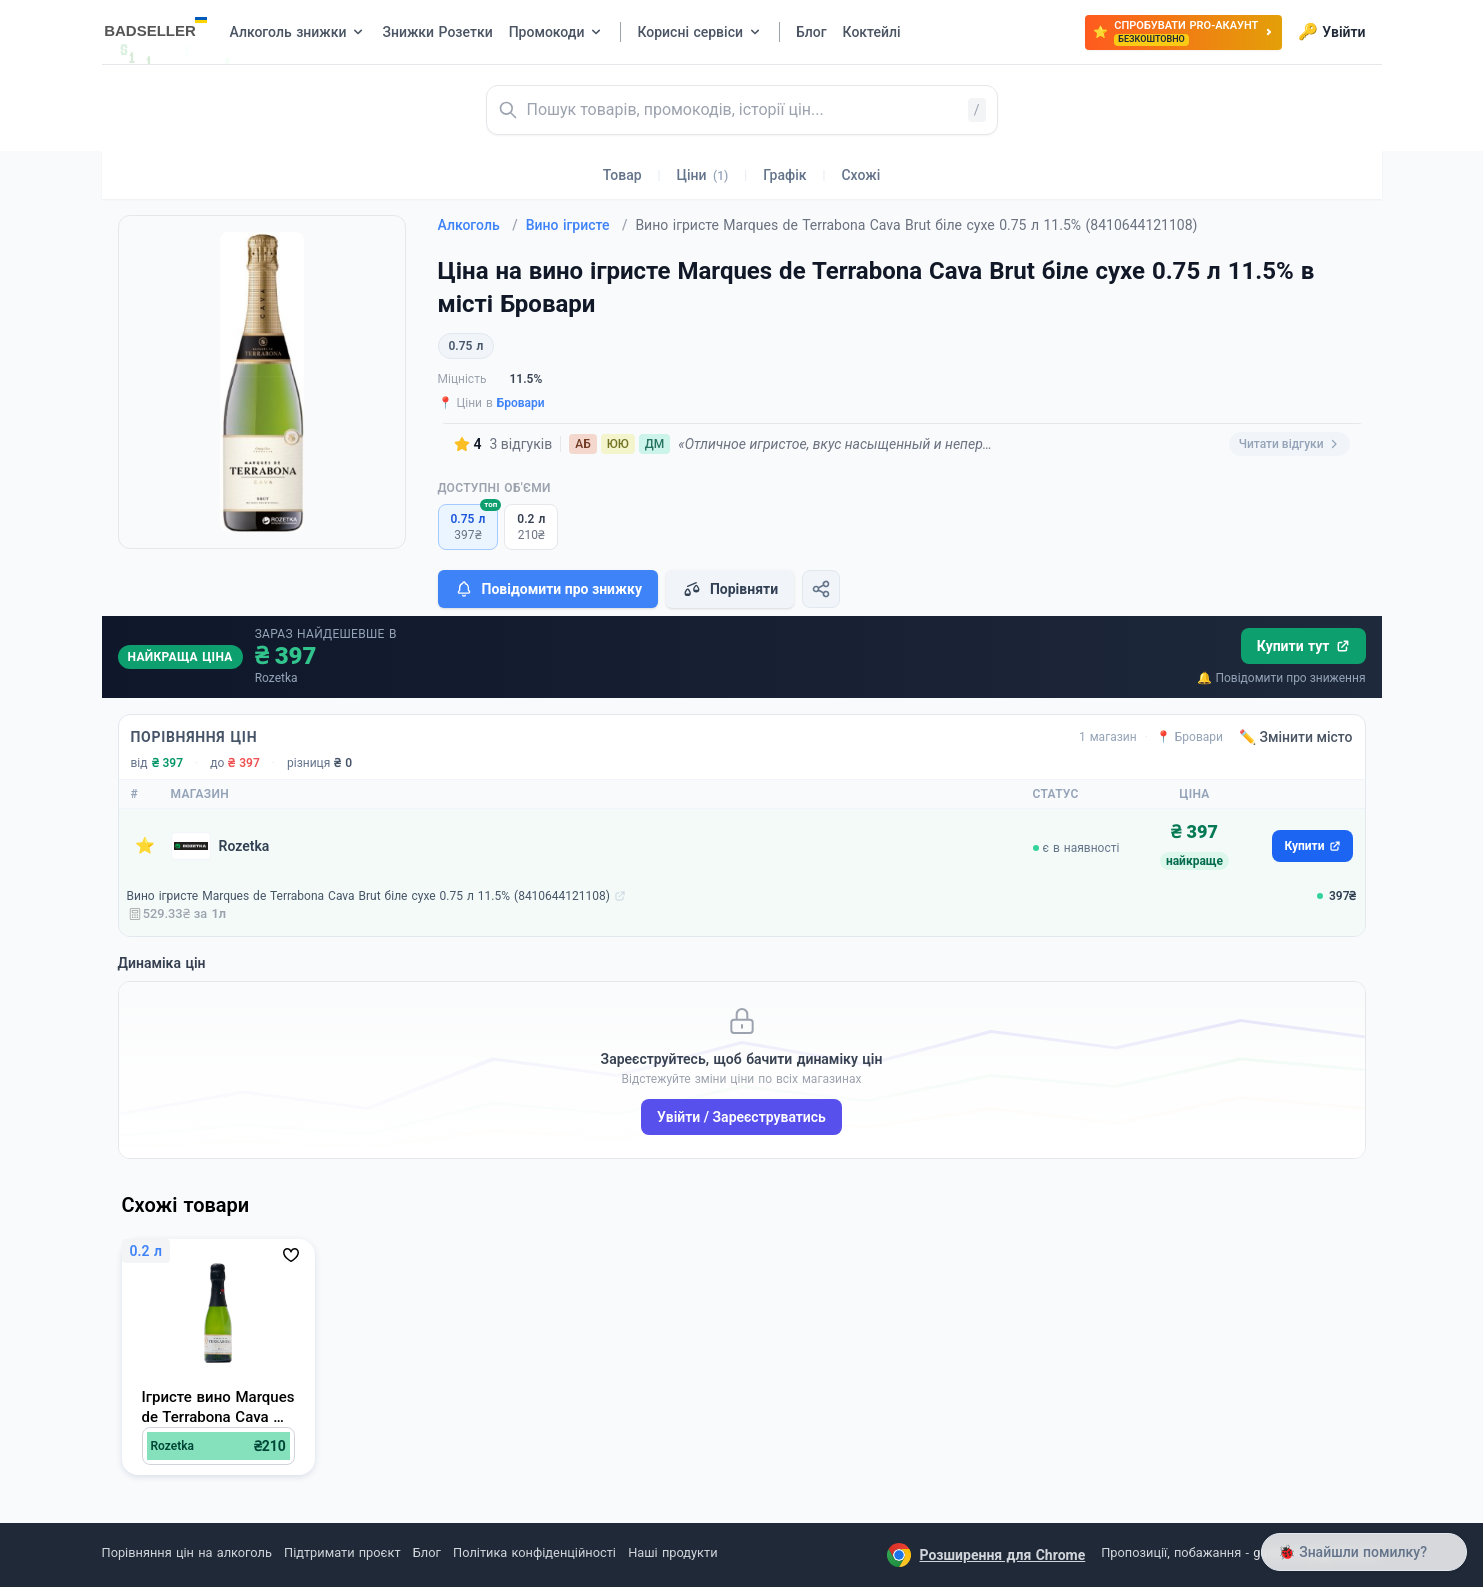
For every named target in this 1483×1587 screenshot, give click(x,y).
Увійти (1331, 32)
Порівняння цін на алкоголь (187, 1552)
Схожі (860, 175)
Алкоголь (478, 225)
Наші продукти (672, 1552)
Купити (1312, 846)
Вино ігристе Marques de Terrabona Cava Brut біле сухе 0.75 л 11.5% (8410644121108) (369, 896)
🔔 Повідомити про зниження (1281, 678)
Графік (784, 175)
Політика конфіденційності (534, 1552)
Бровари (521, 403)
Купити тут (1303, 646)
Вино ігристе (577, 225)
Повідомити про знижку (548, 589)
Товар (622, 175)
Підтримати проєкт (342, 1552)
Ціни (703, 175)
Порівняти (730, 589)
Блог (427, 1552)
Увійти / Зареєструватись (741, 1117)
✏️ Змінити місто (1296, 737)
